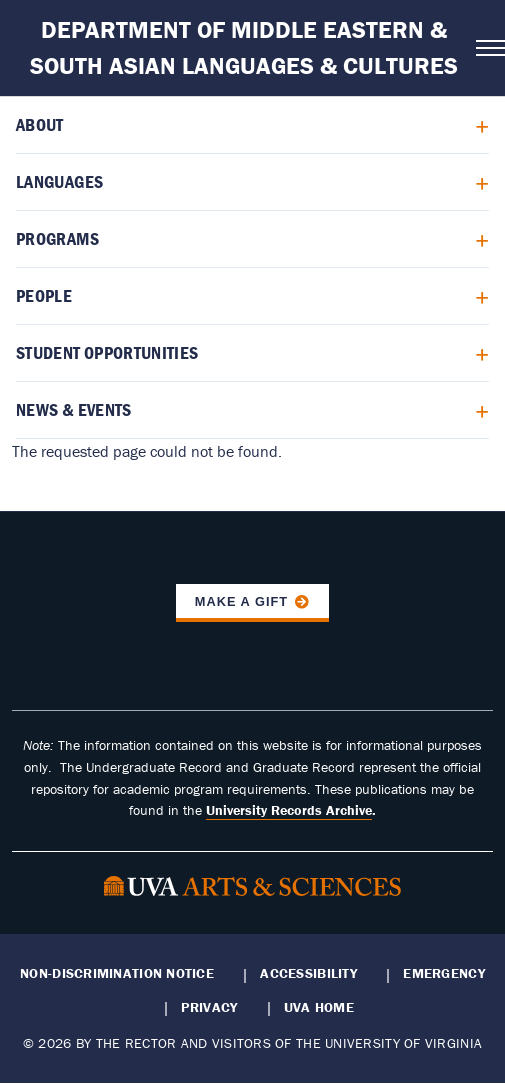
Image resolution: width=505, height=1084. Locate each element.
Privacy (209, 1007)
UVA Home (319, 1007)
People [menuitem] (44, 295)
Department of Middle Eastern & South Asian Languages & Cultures (244, 47)
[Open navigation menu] (484, 48)
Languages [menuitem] (59, 181)
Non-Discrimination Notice (117, 973)
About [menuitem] (40, 124)
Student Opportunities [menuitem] (107, 352)
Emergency (443, 973)
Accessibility (308, 973)
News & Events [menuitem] (74, 409)
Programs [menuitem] (57, 238)
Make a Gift (242, 601)
